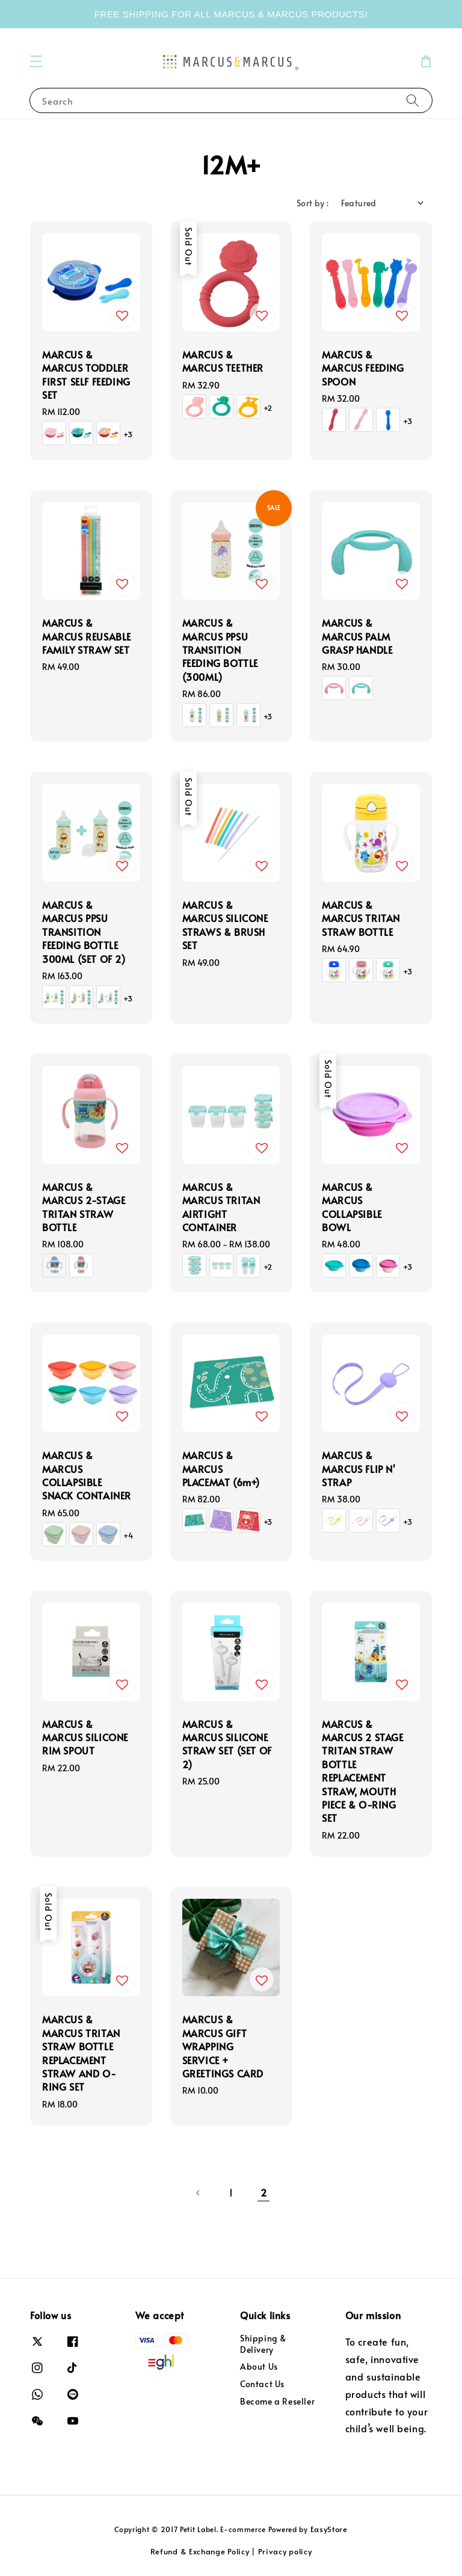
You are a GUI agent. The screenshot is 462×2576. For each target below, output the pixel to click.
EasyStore (329, 2529)
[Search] (412, 100)
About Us (259, 2366)
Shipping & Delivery (263, 2344)
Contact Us (262, 2384)
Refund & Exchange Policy (200, 2551)
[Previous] (198, 2193)
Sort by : (313, 203)
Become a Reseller (277, 2401)
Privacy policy (285, 2551)
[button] (36, 61)
